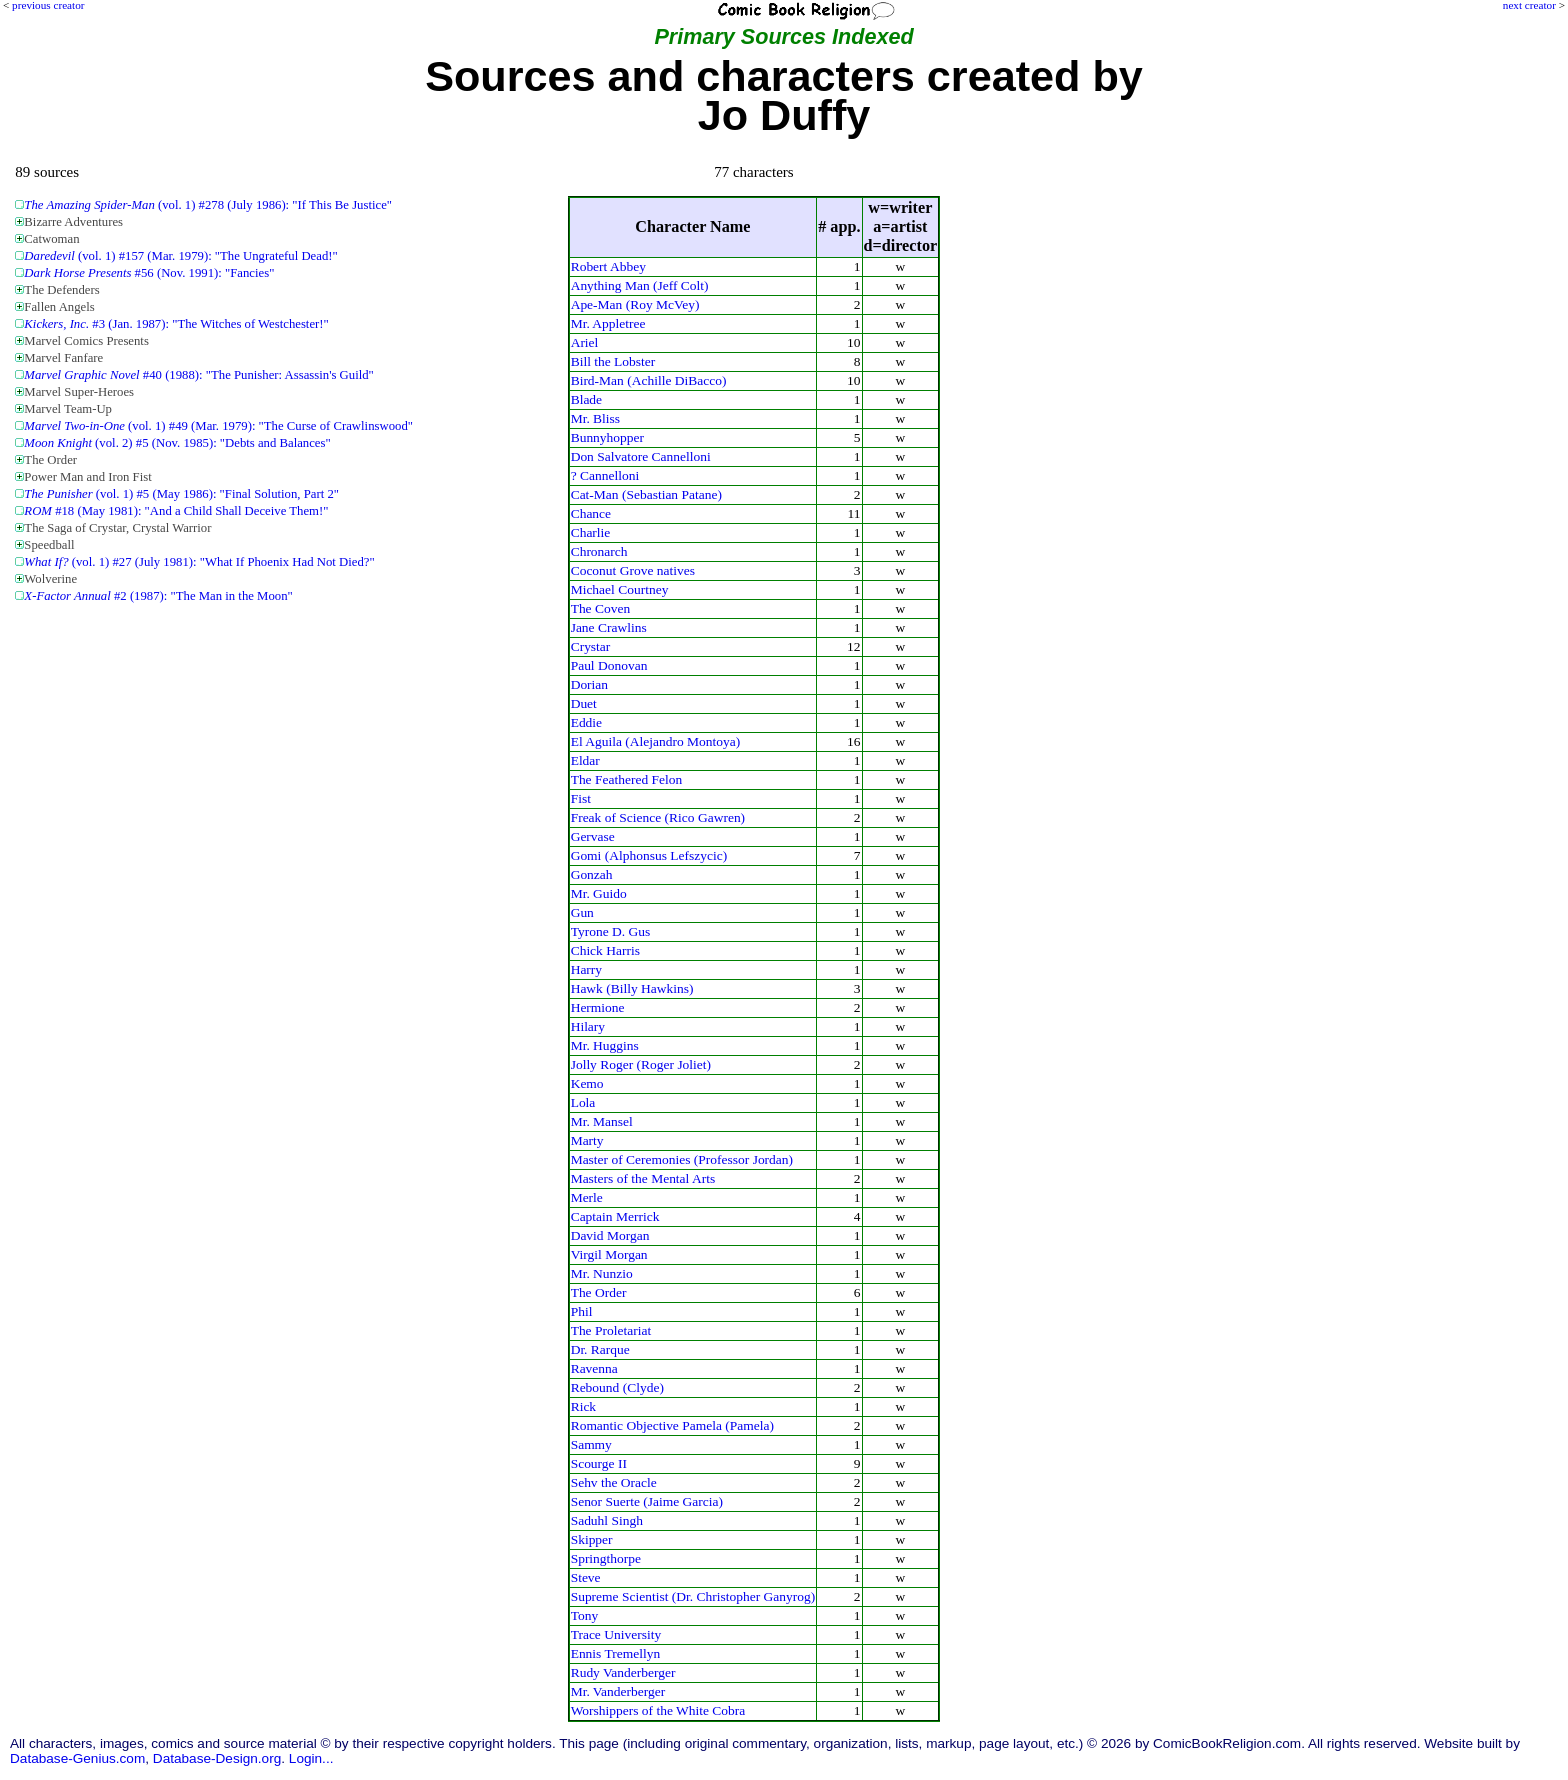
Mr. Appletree (608, 323)
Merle (587, 1197)
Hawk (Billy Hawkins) (632, 988)
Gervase (593, 836)
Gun (582, 912)
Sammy (591, 1444)
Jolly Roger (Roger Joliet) (641, 1064)
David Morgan (610, 1235)
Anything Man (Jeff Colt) (640, 285)
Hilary (588, 1026)
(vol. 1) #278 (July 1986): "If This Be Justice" (208, 205)
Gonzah (592, 874)
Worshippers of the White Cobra (658, 1710)
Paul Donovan (609, 665)
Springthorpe (606, 1558)
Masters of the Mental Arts (643, 1178)
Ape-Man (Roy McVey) (635, 304)
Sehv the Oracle (614, 1482)
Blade (586, 399)
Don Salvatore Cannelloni (641, 456)
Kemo (587, 1083)
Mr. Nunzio (602, 1273)
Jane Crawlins (609, 627)
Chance (591, 513)
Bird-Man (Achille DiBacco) (649, 380)
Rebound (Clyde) (617, 1387)
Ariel (585, 342)
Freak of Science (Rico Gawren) (658, 817)
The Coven (601, 608)
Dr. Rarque (600, 1349)
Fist (581, 798)
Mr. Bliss (595, 418)
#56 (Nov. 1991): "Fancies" (149, 273)
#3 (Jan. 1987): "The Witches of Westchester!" (176, 324)
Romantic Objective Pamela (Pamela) (672, 1425)
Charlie (591, 532)
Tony (585, 1615)
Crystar (591, 646)
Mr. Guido (599, 893)
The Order (599, 1292)
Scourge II (599, 1463)
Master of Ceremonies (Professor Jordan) (682, 1159)
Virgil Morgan (609, 1254)
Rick (583, 1406)
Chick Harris (605, 950)
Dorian (589, 684)
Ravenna (594, 1368)
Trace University (616, 1634)
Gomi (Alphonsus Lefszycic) (649, 855)
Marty (587, 1140)
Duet (584, 703)
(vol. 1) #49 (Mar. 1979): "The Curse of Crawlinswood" (218, 426)
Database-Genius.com (77, 1758)
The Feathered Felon (627, 779)
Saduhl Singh (607, 1520)
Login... (311, 1758)
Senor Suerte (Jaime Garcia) (647, 1501)
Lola (583, 1102)
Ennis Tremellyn (616, 1653)
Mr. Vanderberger (618, 1691)
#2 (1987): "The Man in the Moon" (158, 596)
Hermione (598, 1007)
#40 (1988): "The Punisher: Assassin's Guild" (198, 375)
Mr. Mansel (602, 1121)
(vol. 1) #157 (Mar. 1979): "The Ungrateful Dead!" (180, 256)
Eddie (586, 722)
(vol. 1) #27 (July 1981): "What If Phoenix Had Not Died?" (199, 562)
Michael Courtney (620, 589)
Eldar (585, 760)
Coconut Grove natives (633, 570)
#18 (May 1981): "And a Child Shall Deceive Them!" (176, 511)
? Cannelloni (605, 475)
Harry (586, 969)
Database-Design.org (217, 1758)
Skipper (592, 1539)
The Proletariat (611, 1330)
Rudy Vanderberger (623, 1672)
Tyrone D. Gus (611, 931)
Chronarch (599, 551)
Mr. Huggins (605, 1045)
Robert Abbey (608, 266)
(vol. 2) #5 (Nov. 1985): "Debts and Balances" (177, 443)
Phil (582, 1311)
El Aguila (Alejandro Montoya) (656, 741)
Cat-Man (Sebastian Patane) (646, 494)
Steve (586, 1577)
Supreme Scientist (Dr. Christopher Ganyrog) (693, 1596)
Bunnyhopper (607, 437)
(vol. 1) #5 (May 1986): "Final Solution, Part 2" (181, 494)
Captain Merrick (615, 1216)
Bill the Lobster (613, 361)
